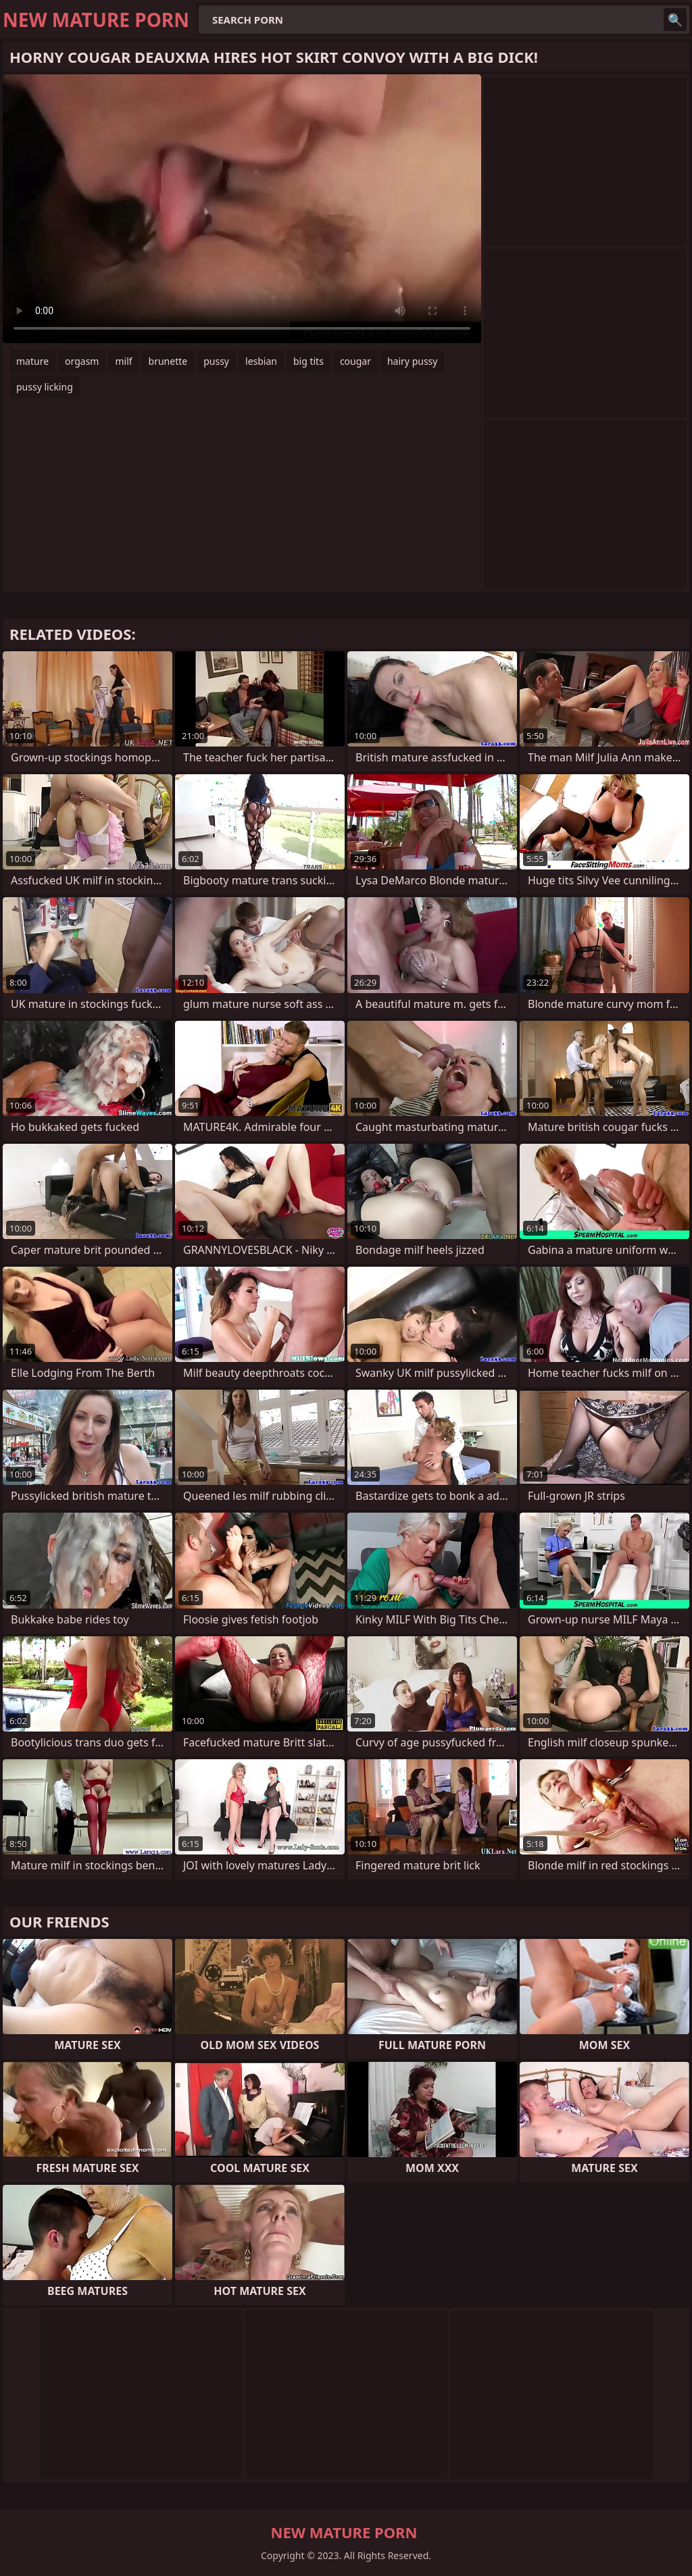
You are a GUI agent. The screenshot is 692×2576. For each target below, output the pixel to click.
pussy (216, 361)
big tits (308, 361)
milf (123, 361)
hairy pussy (412, 361)
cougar (355, 361)
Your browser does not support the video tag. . (242, 208)
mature (32, 361)
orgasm (82, 361)
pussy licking (44, 386)
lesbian (261, 361)
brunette (168, 361)
